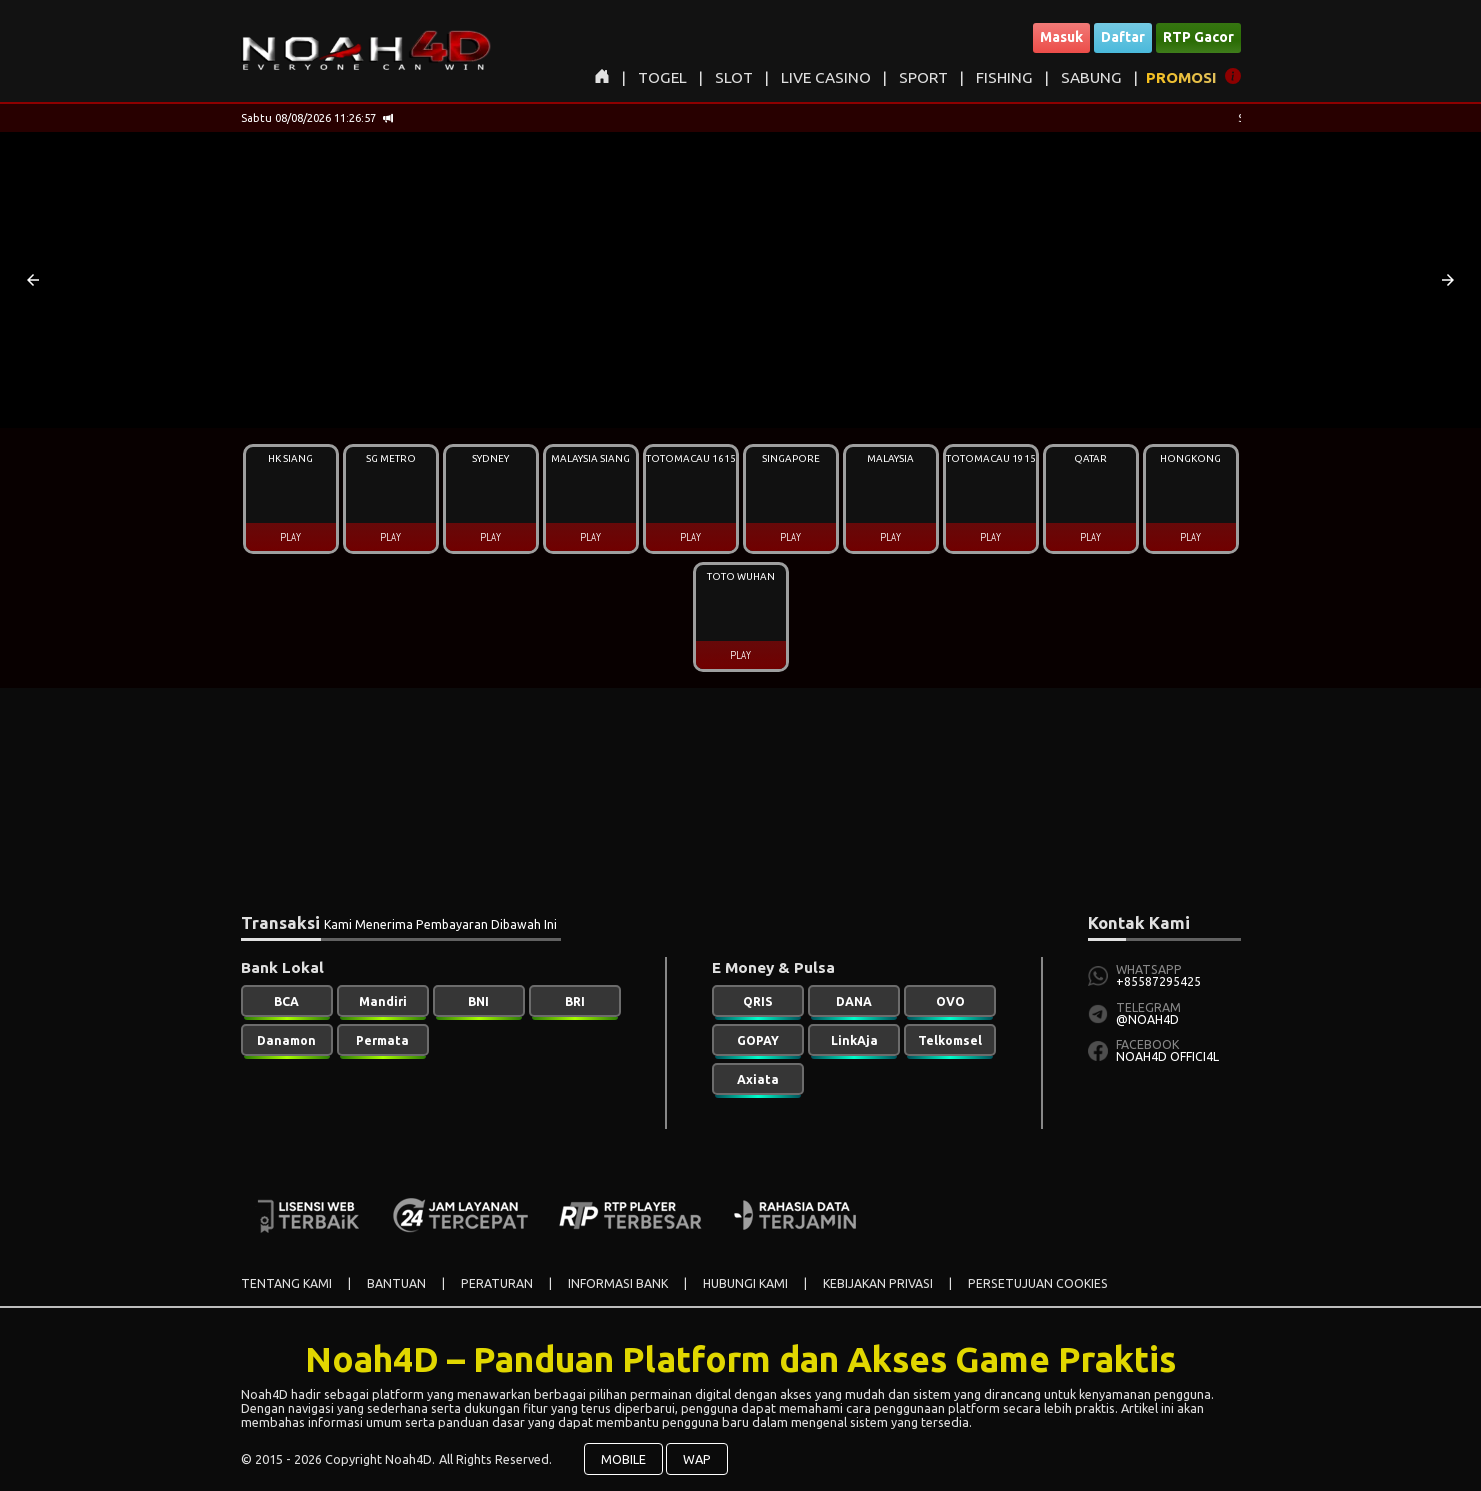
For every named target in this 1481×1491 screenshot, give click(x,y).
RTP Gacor (1198, 37)
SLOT (734, 77)
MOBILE (623, 1459)
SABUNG (1091, 77)
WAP (697, 1459)
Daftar (1123, 37)
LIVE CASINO (826, 77)
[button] (33, 280)
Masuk (1061, 37)
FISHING (1004, 77)
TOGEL (662, 77)
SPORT (923, 77)
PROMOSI (1181, 77)
